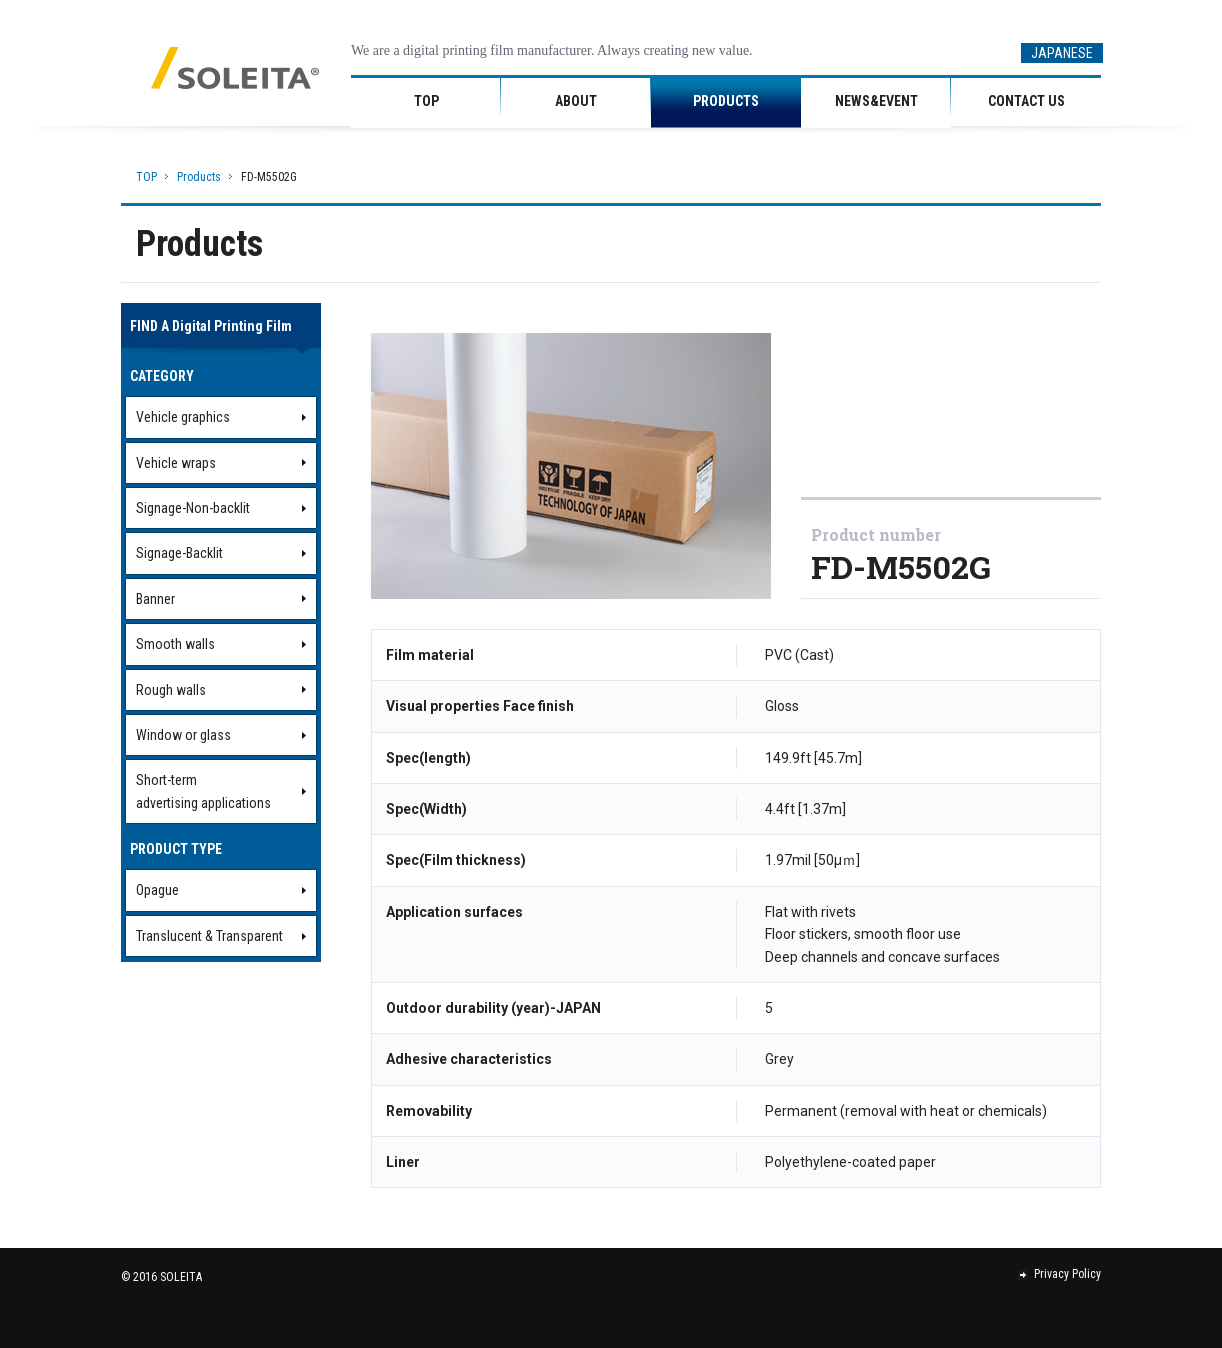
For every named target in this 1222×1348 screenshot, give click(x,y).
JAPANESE (1062, 53)
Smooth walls (175, 644)
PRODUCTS (726, 101)
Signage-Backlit (179, 553)
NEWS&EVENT (876, 101)
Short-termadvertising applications (203, 791)
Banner (155, 599)
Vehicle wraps (176, 463)
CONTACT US (1026, 101)
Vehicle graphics (183, 417)
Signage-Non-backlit (193, 508)
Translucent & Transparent (209, 936)
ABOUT (576, 101)
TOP (426, 101)
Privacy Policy (1059, 1274)
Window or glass (183, 735)
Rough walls (171, 690)
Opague (157, 890)
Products (199, 177)
